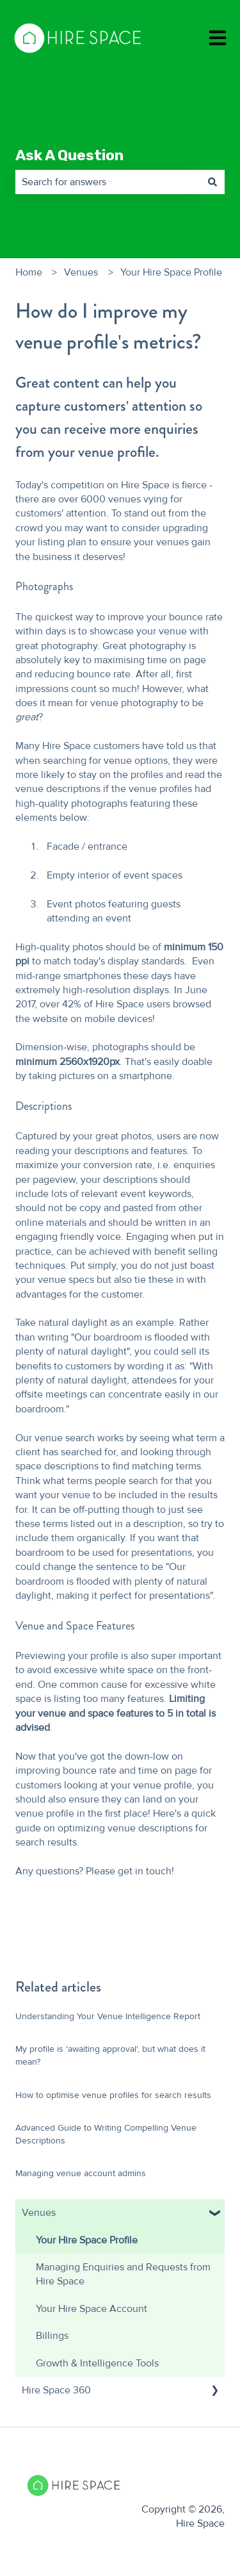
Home (28, 272)
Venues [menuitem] (39, 2212)
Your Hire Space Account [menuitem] (91, 2308)
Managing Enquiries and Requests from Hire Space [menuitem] (123, 2274)
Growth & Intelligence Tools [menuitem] (97, 2363)
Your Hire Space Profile (171, 272)
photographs (99, 803)
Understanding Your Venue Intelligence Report (107, 2016)
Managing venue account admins (81, 2173)
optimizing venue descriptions (125, 1828)
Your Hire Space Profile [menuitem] (87, 2240)
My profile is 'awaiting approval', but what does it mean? (110, 2055)
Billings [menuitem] (52, 2335)
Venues (81, 272)
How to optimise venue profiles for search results (113, 2095)
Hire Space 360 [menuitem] (56, 2390)
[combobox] (107, 182)
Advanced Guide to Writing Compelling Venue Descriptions (105, 2134)
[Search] (212, 182)
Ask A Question (69, 155)
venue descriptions (59, 788)
